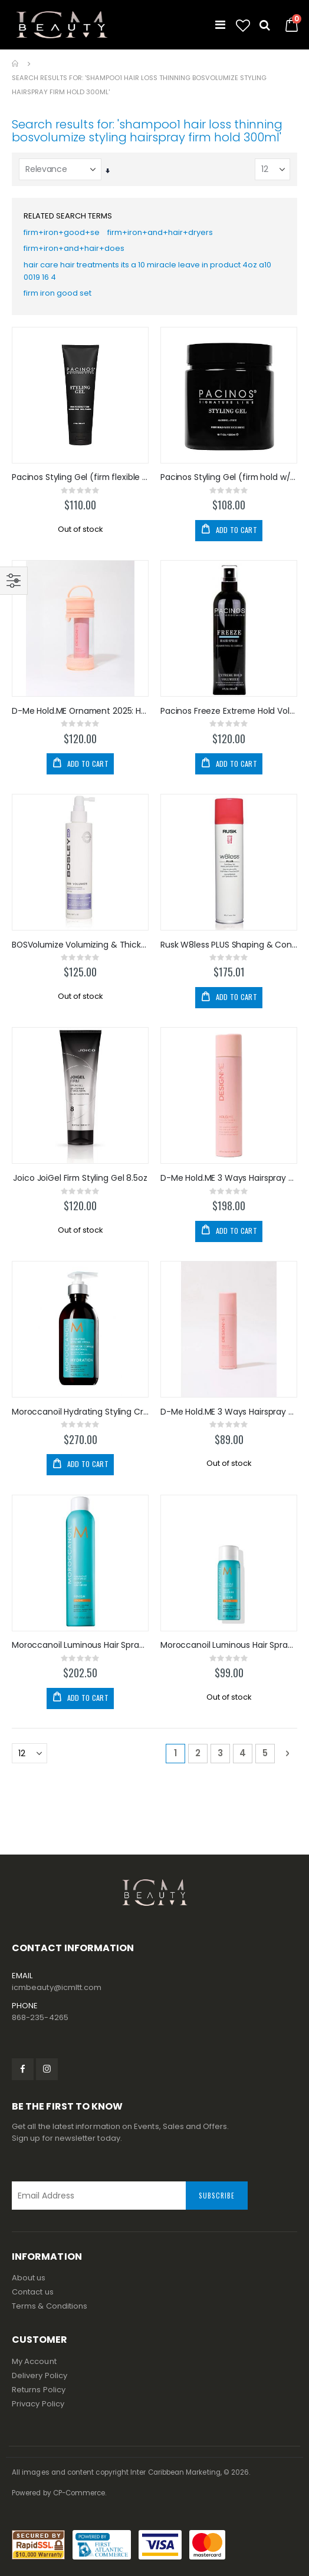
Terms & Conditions (49, 2306)
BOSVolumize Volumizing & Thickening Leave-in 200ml (80, 945)
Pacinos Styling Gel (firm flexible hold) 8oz (80, 477)
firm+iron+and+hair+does (74, 248)
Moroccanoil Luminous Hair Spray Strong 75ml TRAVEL (228, 1645)
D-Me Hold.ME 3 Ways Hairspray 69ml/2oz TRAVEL (228, 1412)
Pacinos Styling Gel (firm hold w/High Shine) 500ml (228, 477)
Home (16, 64)
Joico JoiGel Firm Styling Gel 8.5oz (80, 1178)
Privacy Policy (38, 2403)
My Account (34, 2361)
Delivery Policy (39, 2375)
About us (29, 2277)
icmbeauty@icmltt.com (56, 1987)
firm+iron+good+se (62, 232)
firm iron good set (57, 293)
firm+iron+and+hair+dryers (160, 232)
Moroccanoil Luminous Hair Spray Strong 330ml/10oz (80, 1645)
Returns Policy (38, 2389)
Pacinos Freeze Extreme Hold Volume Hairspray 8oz (228, 711)
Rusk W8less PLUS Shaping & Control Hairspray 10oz (228, 945)
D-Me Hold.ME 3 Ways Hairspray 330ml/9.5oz (228, 1178)
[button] (243, 26)
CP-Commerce (79, 2493)
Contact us (33, 2291)
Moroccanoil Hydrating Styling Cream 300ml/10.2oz (80, 1412)
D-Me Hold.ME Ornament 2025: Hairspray (80, 711)
